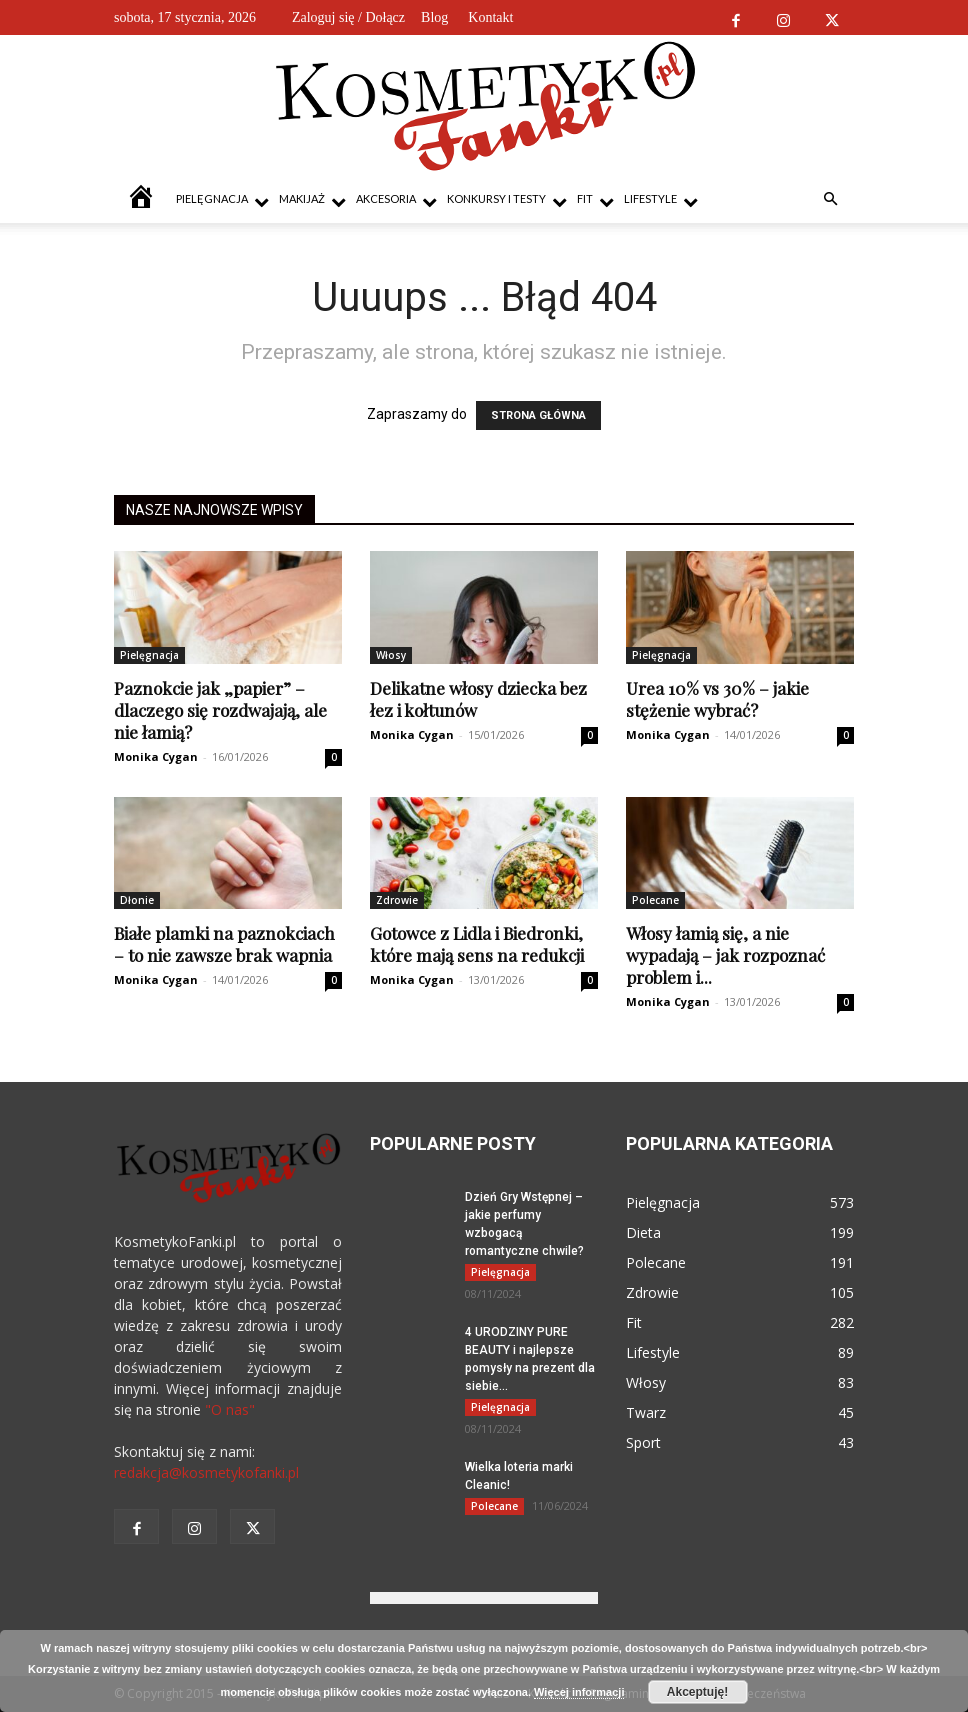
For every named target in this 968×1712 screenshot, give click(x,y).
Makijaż (312, 200)
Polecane (655, 900)
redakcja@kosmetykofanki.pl (206, 1472)
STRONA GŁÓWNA (538, 415)
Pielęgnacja (222, 200)
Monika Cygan (156, 756)
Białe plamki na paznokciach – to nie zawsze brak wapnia (224, 944)
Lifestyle (661, 200)
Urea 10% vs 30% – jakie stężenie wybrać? (717, 699)
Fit (595, 200)
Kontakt (490, 17)
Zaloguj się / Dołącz (348, 17)
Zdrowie (397, 900)
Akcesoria (396, 200)
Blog (434, 17)
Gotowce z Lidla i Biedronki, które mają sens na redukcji (477, 944)
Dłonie (137, 900)
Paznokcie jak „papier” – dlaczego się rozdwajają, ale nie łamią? (220, 710)
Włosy (391, 655)
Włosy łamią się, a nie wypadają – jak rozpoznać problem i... (725, 955)
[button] (830, 199)
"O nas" (230, 1409)
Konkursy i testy (507, 200)
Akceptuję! (697, 1692)
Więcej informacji (579, 1692)
